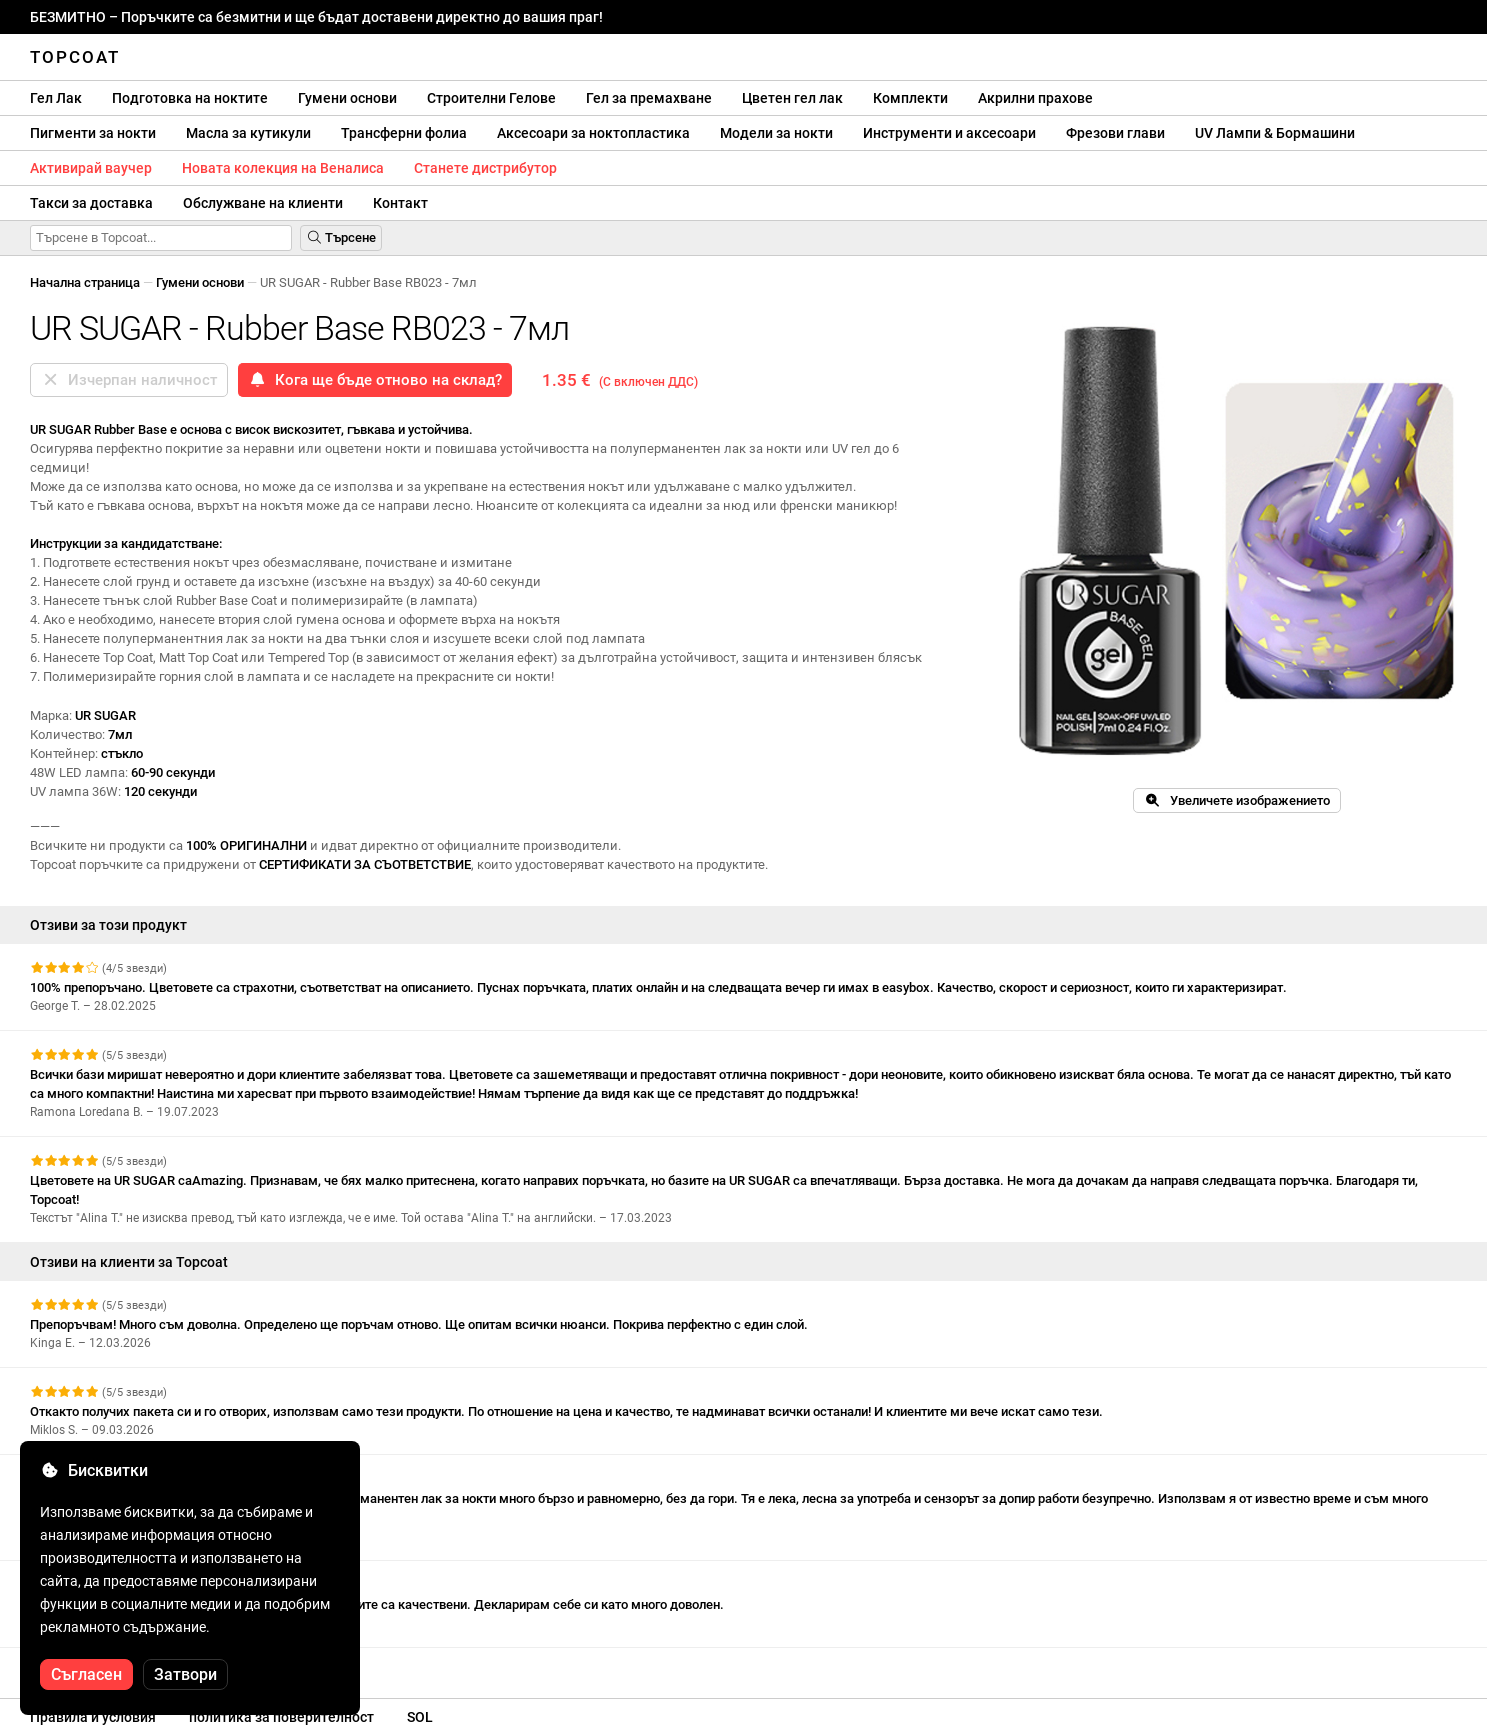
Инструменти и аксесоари (949, 133)
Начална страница (85, 282)
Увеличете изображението (1236, 800)
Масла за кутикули (248, 133)
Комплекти (910, 98)
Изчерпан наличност (129, 380)
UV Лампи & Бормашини (1275, 133)
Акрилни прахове (1035, 98)
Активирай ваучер (91, 168)
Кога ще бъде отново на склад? (375, 380)
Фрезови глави (1115, 133)
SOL (420, 1717)
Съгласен (86, 1674)
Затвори (185, 1674)
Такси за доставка (91, 203)
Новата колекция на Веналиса (283, 168)
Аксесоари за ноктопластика (593, 133)
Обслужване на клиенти (263, 203)
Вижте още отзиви (96, 1665)
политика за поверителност (281, 1717)
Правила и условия (93, 1717)
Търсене (341, 237)
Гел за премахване (649, 98)
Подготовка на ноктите (190, 98)
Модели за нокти (776, 133)
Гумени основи (347, 98)
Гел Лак (56, 98)
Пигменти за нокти (93, 133)
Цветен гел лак (792, 98)
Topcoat (75, 57)
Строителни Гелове (491, 98)
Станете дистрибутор (485, 168)
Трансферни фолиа (404, 133)
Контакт (400, 203)
